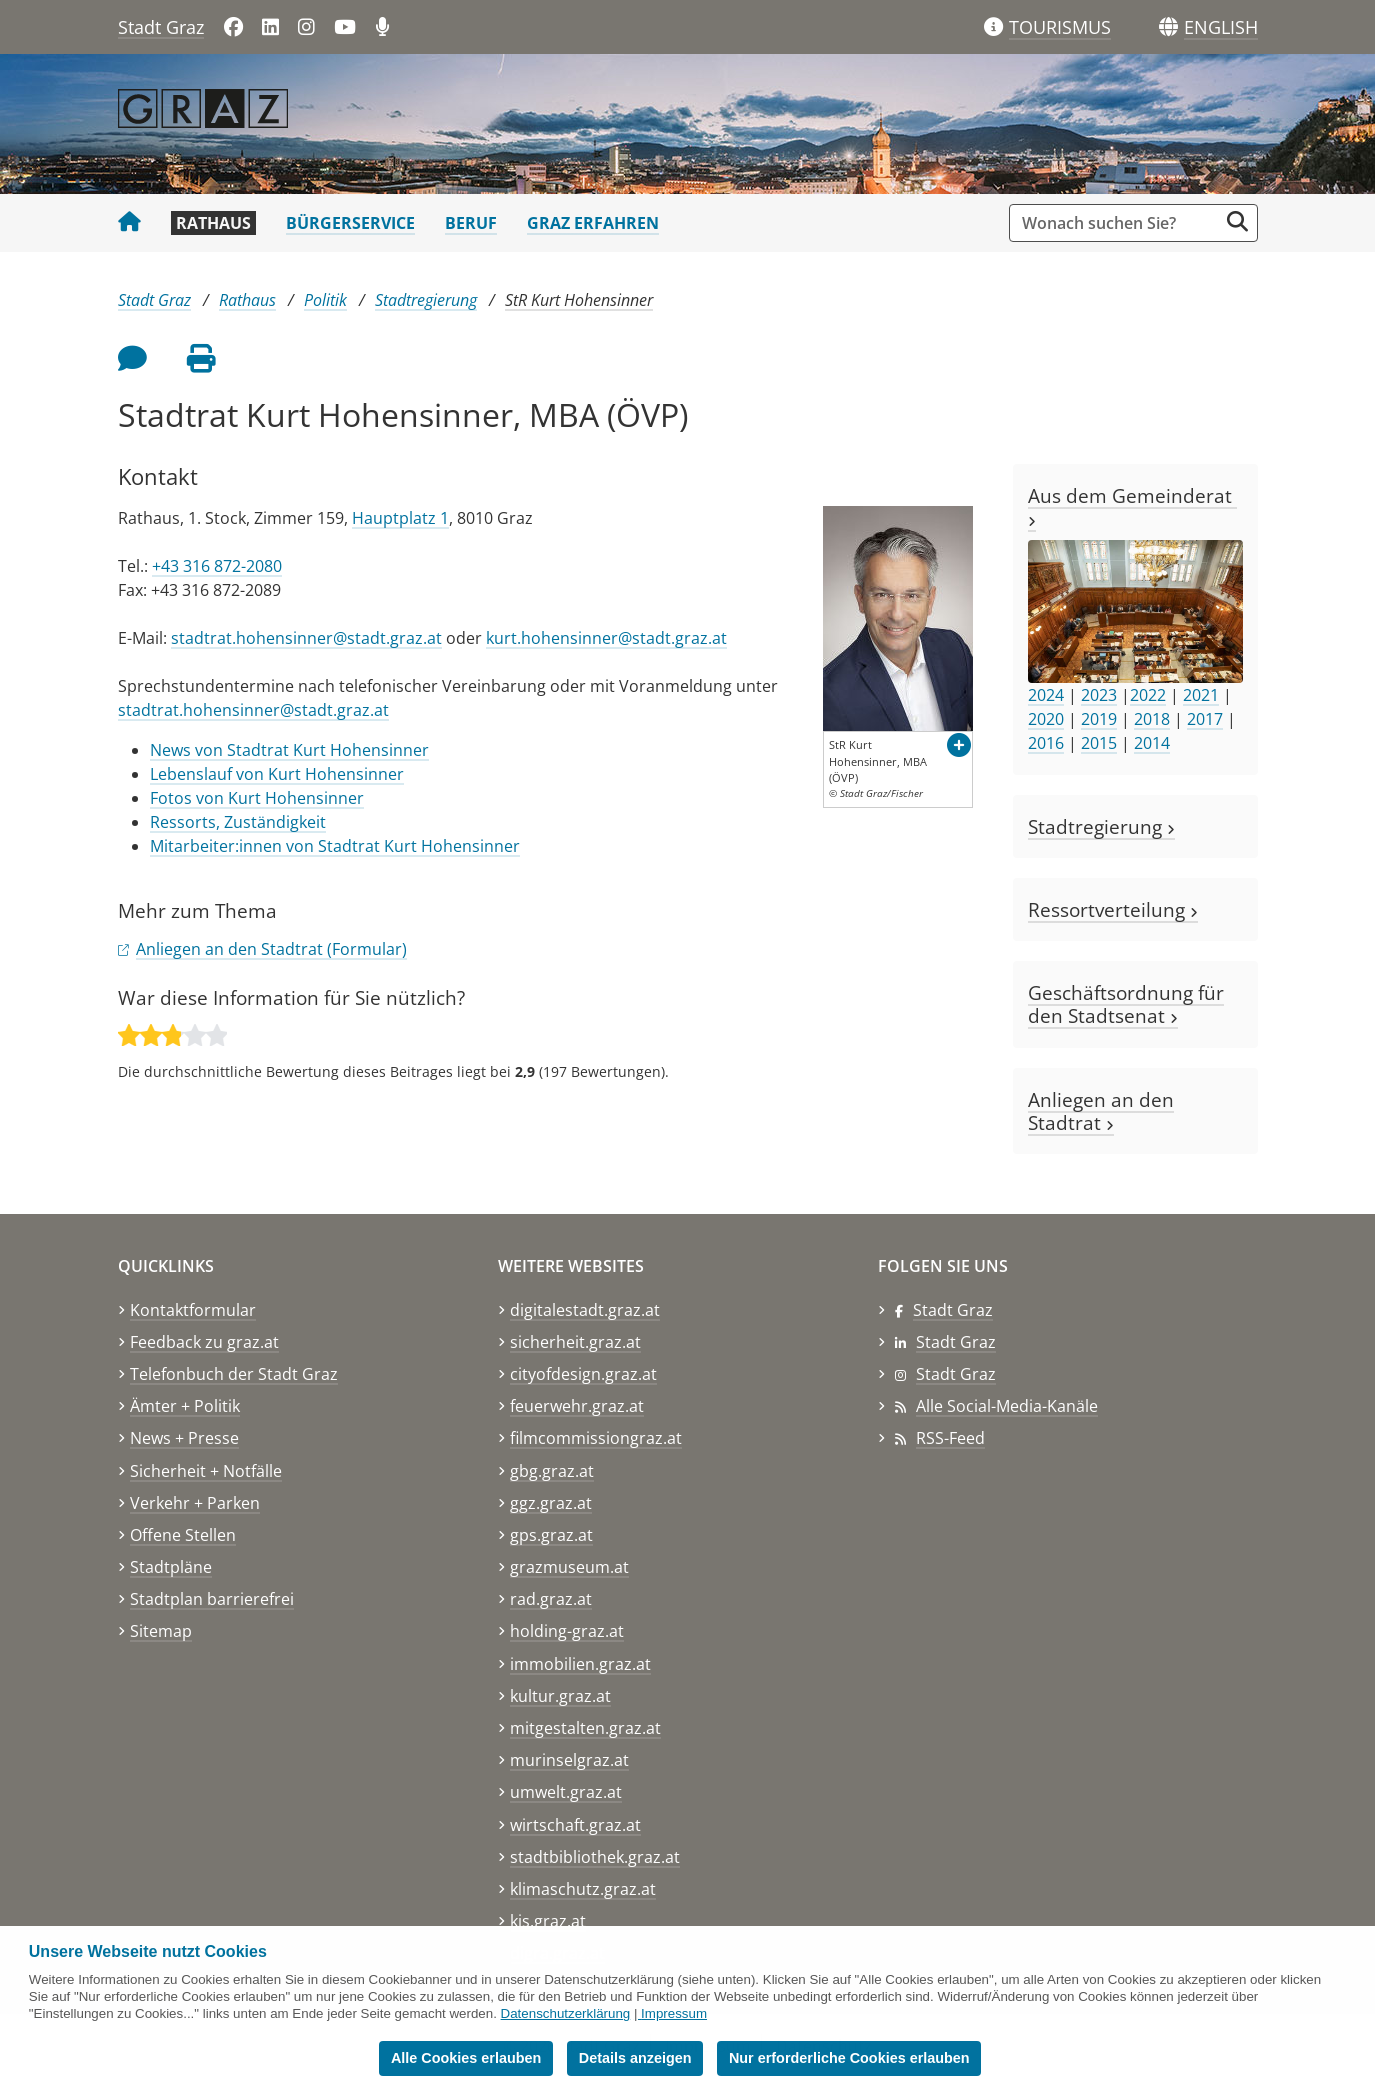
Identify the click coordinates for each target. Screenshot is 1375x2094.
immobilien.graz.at (580, 1664)
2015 (1099, 743)
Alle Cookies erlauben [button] (466, 2058)
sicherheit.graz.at (575, 1342)
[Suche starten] (1237, 221)
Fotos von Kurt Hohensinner (257, 798)
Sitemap (161, 1631)
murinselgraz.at (569, 1760)
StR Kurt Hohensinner (579, 300)
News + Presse (184, 1438)
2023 (1099, 695)
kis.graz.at (548, 1921)
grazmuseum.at (569, 1567)
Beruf (471, 223)
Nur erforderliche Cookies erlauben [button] (849, 2058)
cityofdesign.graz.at (583, 1374)
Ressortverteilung (1113, 909)
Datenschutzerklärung (566, 2013)
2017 (1205, 719)
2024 (1046, 695)
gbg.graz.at (552, 1471)
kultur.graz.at (560, 1696)
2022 (1148, 695)
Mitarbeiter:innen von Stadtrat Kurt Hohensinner (335, 846)
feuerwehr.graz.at (577, 1406)
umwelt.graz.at (566, 1792)
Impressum (674, 2013)
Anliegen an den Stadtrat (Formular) (271, 949)
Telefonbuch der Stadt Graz (234, 1374)
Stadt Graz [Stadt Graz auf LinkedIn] (956, 1342)
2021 (1201, 695)
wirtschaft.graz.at (575, 1825)
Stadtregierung (426, 300)
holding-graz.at (567, 1631)
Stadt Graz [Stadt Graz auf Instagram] (956, 1374)
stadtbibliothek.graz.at (595, 1857)
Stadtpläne (171, 1567)
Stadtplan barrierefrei (212, 1599)
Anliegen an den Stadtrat (1101, 1111)
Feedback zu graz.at (204, 1342)
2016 (1046, 743)
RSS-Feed (950, 1438)
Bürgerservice (350, 223)
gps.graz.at (551, 1535)
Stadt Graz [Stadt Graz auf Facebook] (953, 1310)
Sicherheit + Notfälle (206, 1471)
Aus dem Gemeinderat (1132, 505)
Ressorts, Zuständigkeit (238, 822)
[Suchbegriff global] (1118, 223)
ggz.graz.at (551, 1503)
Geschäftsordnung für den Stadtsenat (1126, 1004)
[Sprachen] (1168, 27)
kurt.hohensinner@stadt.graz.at (606, 638)
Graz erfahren (593, 223)
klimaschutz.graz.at (583, 1889)
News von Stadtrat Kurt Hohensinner (289, 750)
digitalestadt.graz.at (585, 1310)
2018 (1152, 719)
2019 (1099, 719)
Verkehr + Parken (195, 1503)
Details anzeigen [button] (635, 2058)
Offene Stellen (183, 1535)
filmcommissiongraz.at (596, 1438)
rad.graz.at (551, 1599)
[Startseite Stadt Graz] (129, 223)
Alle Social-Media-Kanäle (1007, 1406)
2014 (1152, 743)
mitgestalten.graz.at (585, 1728)
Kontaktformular (193, 1310)
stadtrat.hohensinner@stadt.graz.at (306, 638)
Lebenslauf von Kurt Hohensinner (277, 774)
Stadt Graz (161, 27)
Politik (325, 300)
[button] (1221, 28)
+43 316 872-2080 (217, 566)
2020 (1046, 719)
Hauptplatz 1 (400, 518)
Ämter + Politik (185, 1406)
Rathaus (213, 223)
